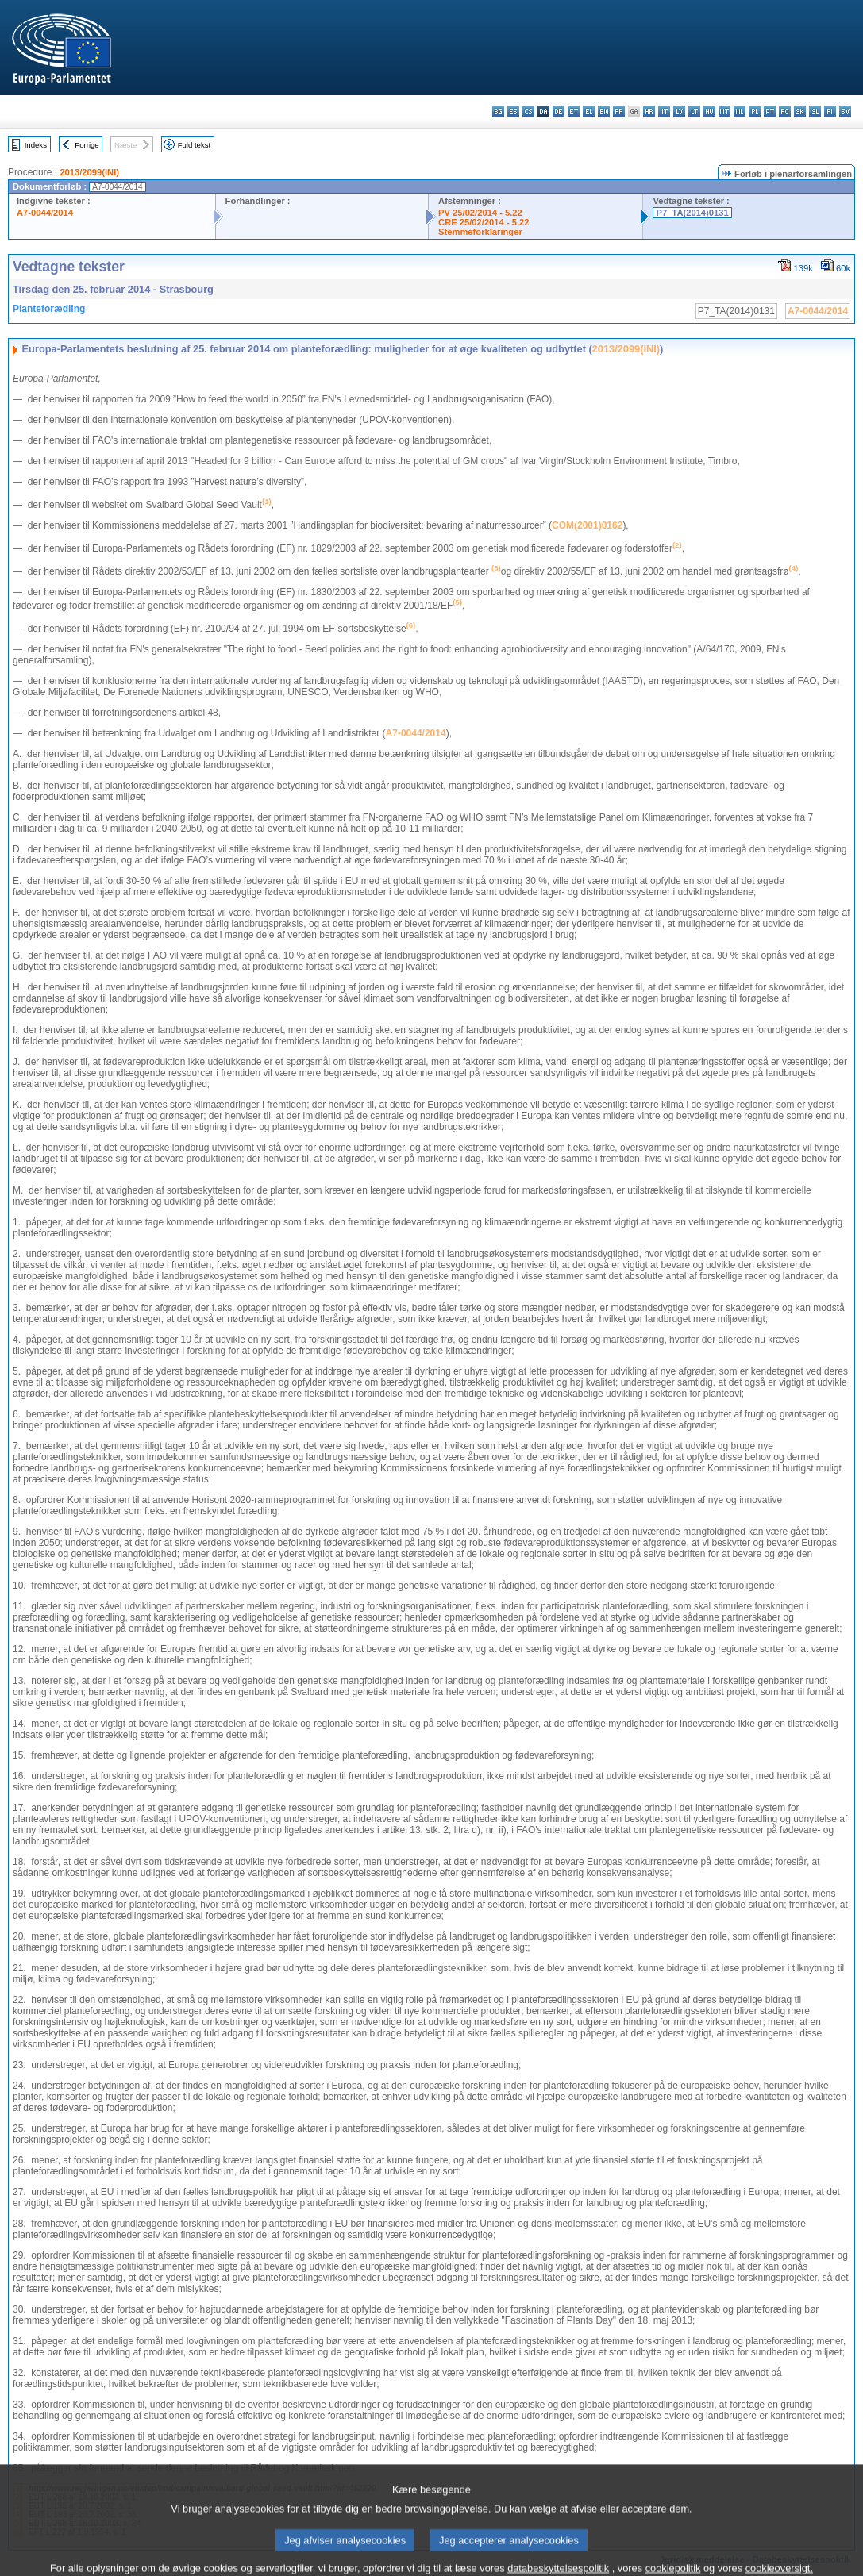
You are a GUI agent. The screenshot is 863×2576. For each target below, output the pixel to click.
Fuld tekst (194, 144)
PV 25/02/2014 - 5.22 (480, 212)
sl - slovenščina (815, 111)
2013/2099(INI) (89, 172)
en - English (604, 111)
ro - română (785, 111)
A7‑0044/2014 (416, 733)
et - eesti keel (574, 111)
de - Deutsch (558, 111)
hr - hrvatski (649, 111)
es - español (513, 111)
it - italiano (664, 111)
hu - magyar (709, 111)
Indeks (36, 144)
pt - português (770, 111)
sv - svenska (845, 111)
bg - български (498, 111)
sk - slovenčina (800, 111)
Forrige (86, 144)
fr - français (619, 111)
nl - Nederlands (739, 111)
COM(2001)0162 (587, 525)
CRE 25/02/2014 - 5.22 (483, 222)
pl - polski (755, 111)
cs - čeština (528, 111)
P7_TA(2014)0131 (692, 212)
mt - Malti (724, 111)
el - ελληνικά (589, 111)
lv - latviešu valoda (679, 111)
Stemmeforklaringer (480, 231)
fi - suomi (830, 111)
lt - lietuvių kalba (694, 111)
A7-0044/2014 (45, 212)
